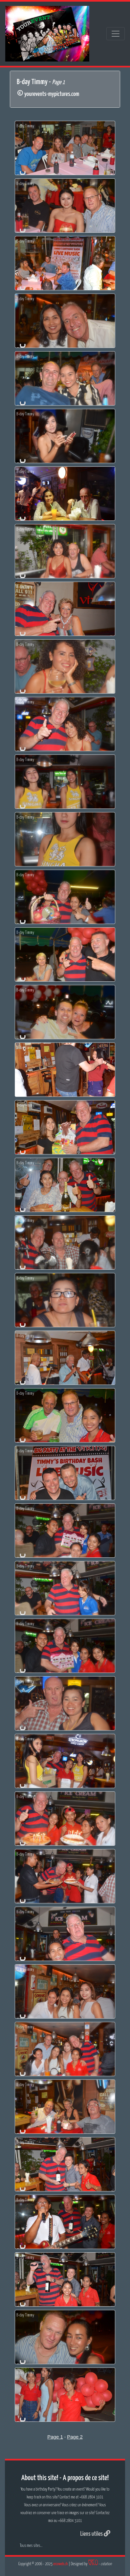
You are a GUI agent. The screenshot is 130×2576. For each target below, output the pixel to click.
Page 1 (55, 2437)
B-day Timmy (25, 126)
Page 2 (75, 2437)
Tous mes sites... (31, 2546)
